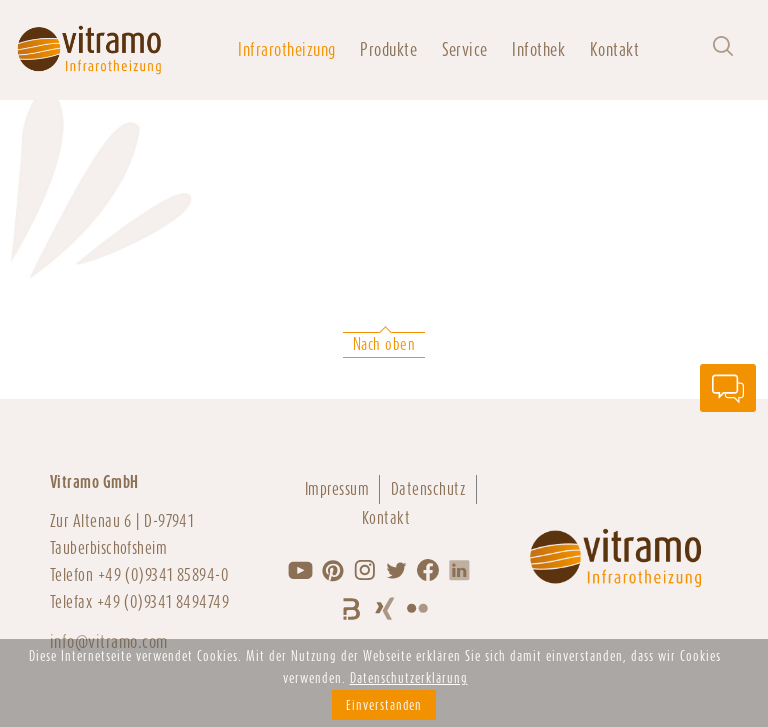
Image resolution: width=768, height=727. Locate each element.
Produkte (388, 49)
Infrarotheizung (286, 49)
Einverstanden (384, 705)
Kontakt (614, 49)
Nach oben (384, 344)
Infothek (538, 49)
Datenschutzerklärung (409, 678)
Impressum (337, 489)
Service (465, 49)
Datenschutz (428, 489)
